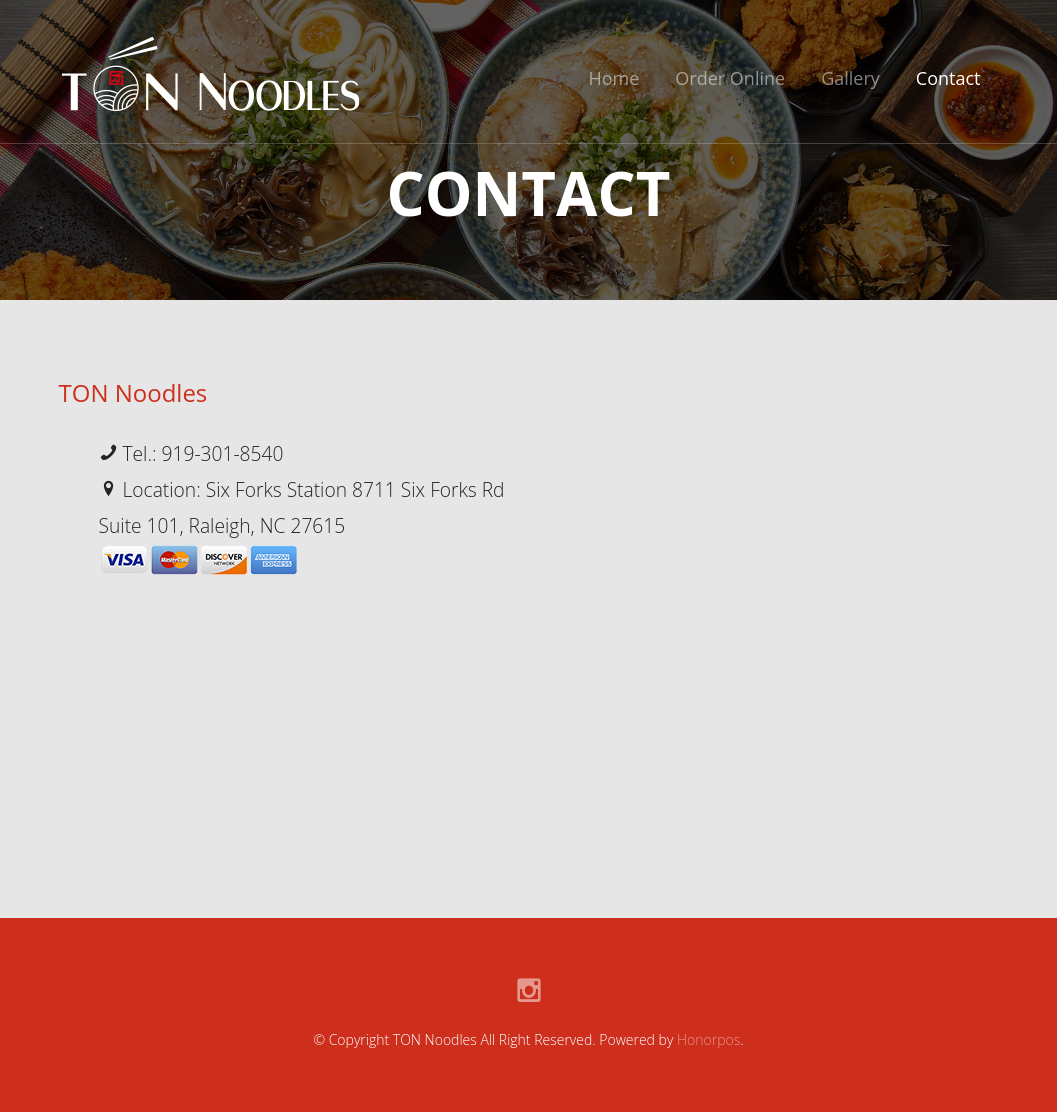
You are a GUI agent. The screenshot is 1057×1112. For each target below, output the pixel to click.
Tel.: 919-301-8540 (191, 453)
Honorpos (708, 1039)
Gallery (850, 78)
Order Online (730, 78)
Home (613, 78)
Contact (948, 78)
